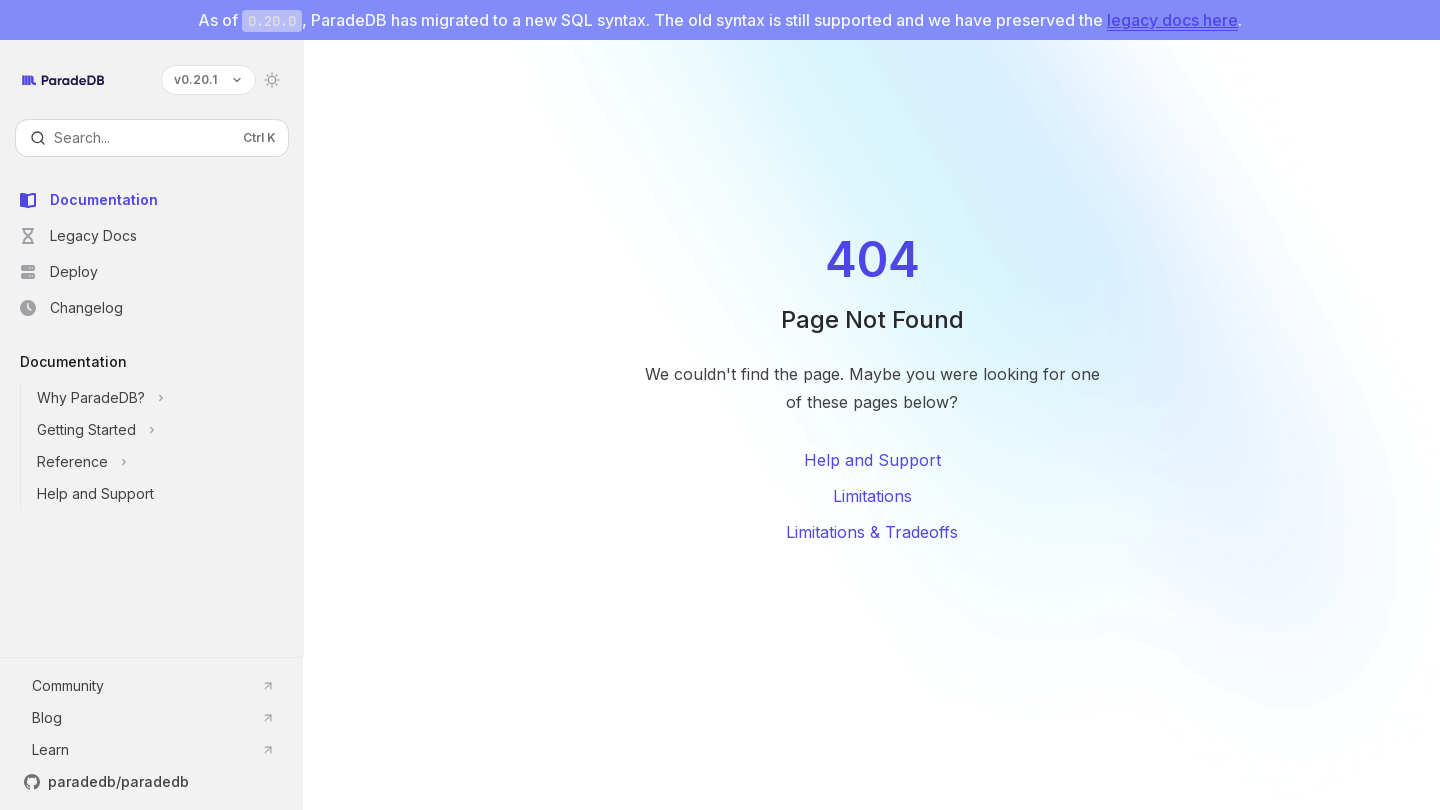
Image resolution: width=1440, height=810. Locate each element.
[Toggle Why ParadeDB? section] (168, 398)
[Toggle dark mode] (272, 80)
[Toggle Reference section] (168, 462)
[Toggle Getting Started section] (168, 430)
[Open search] (152, 138)
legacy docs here (1172, 20)
